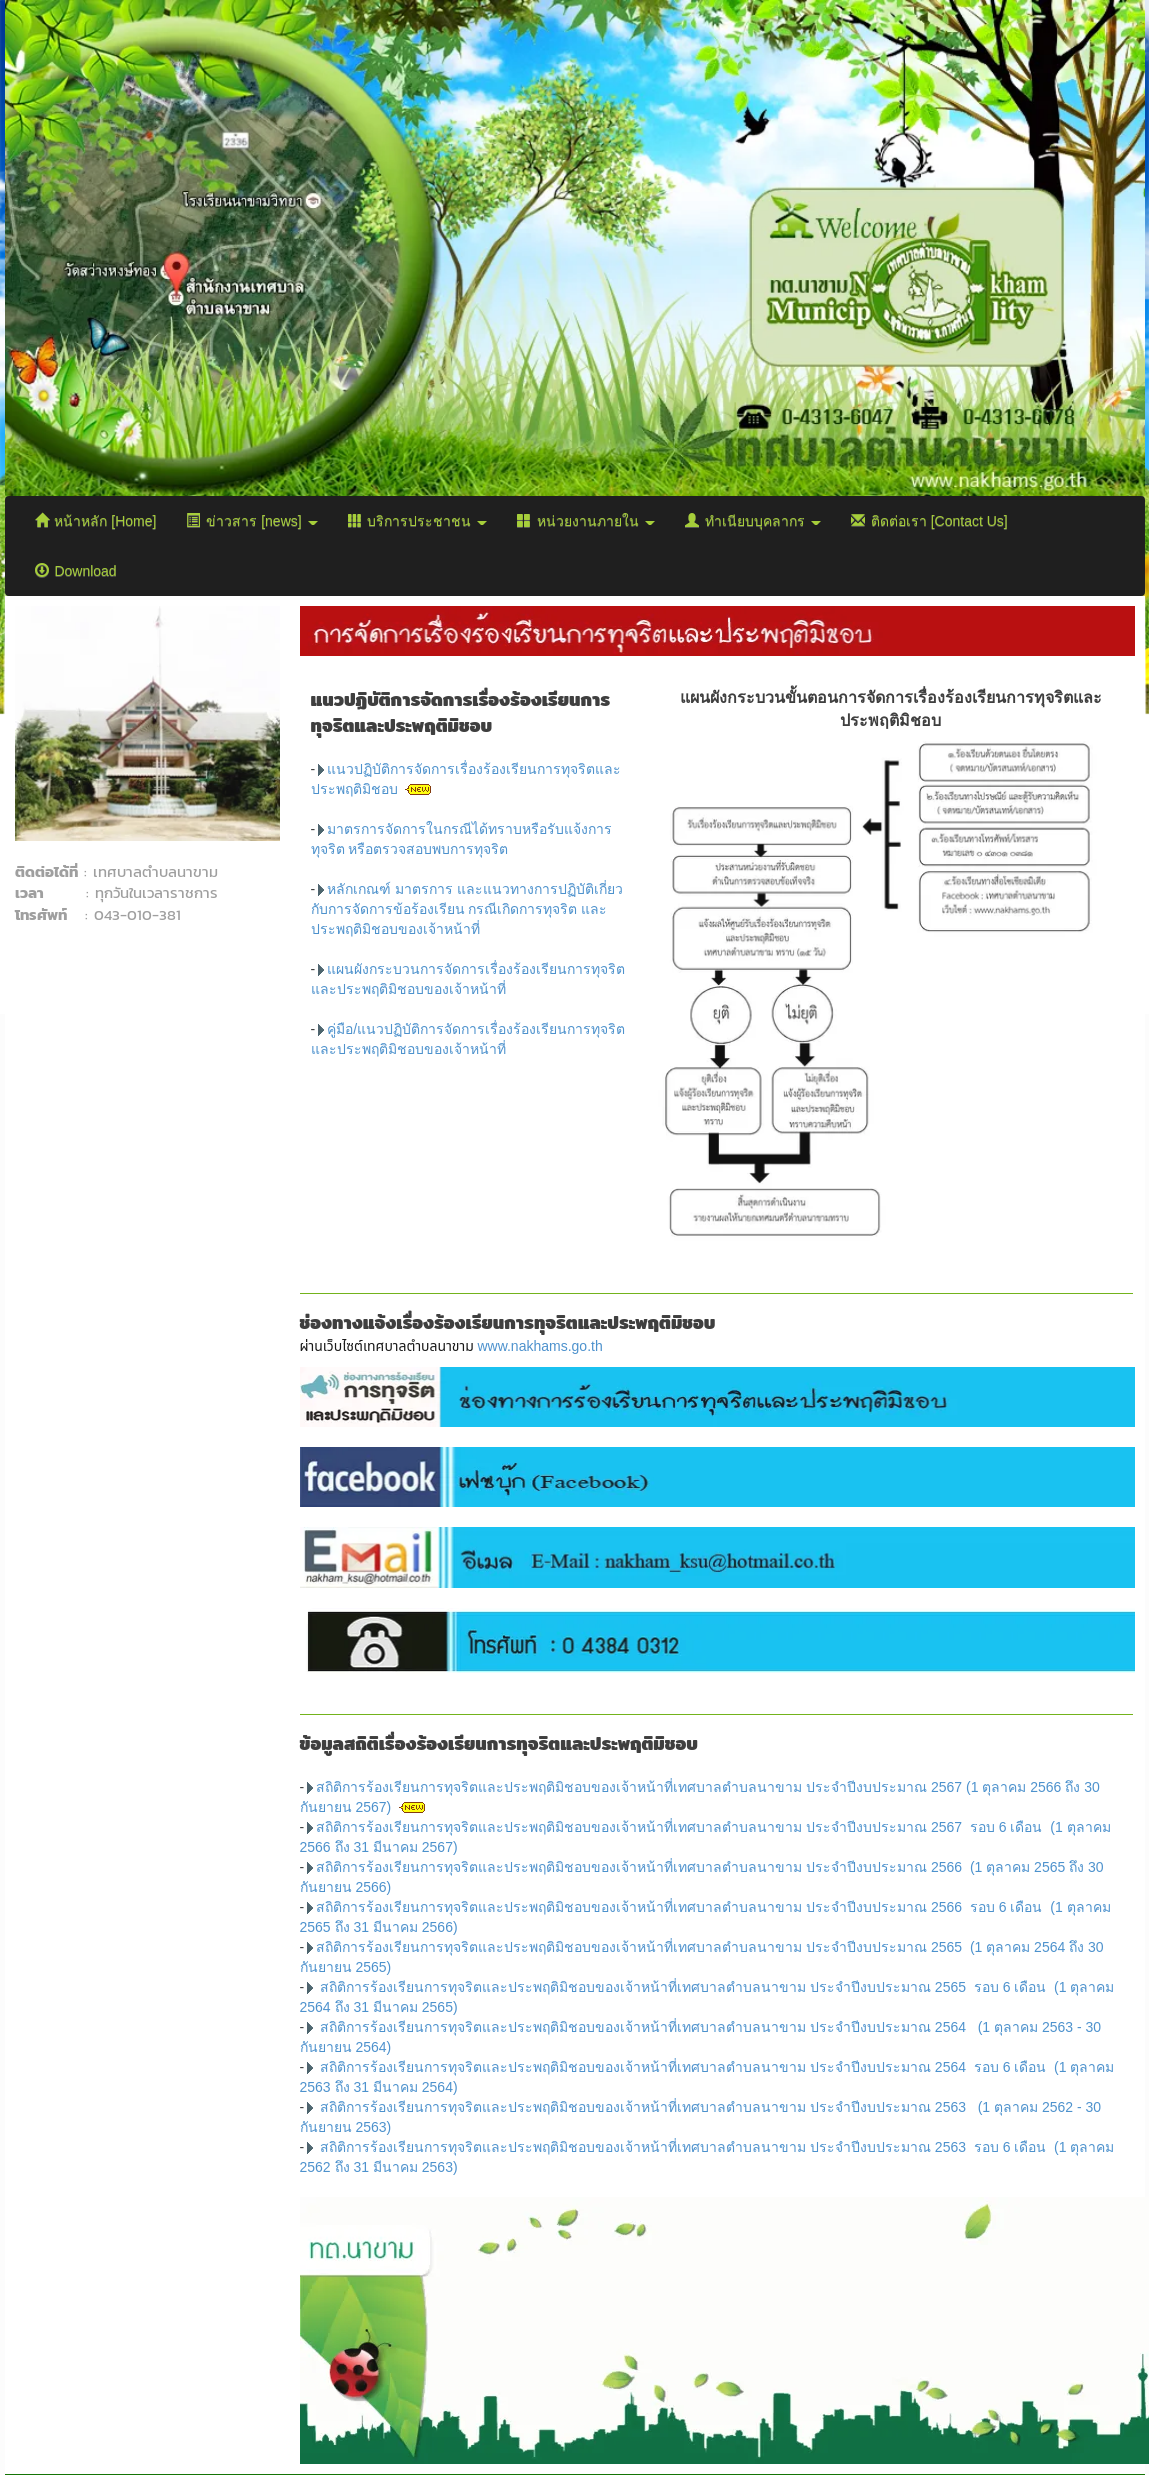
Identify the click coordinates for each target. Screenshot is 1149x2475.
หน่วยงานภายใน (586, 521)
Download (76, 571)
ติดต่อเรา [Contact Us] (929, 521)
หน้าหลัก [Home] (96, 521)
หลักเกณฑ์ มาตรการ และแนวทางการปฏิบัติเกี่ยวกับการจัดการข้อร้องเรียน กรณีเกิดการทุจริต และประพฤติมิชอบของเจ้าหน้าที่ (467, 909)
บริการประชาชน (418, 521)
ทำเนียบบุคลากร (753, 521)
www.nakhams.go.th (539, 1346)
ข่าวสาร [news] (251, 521)
